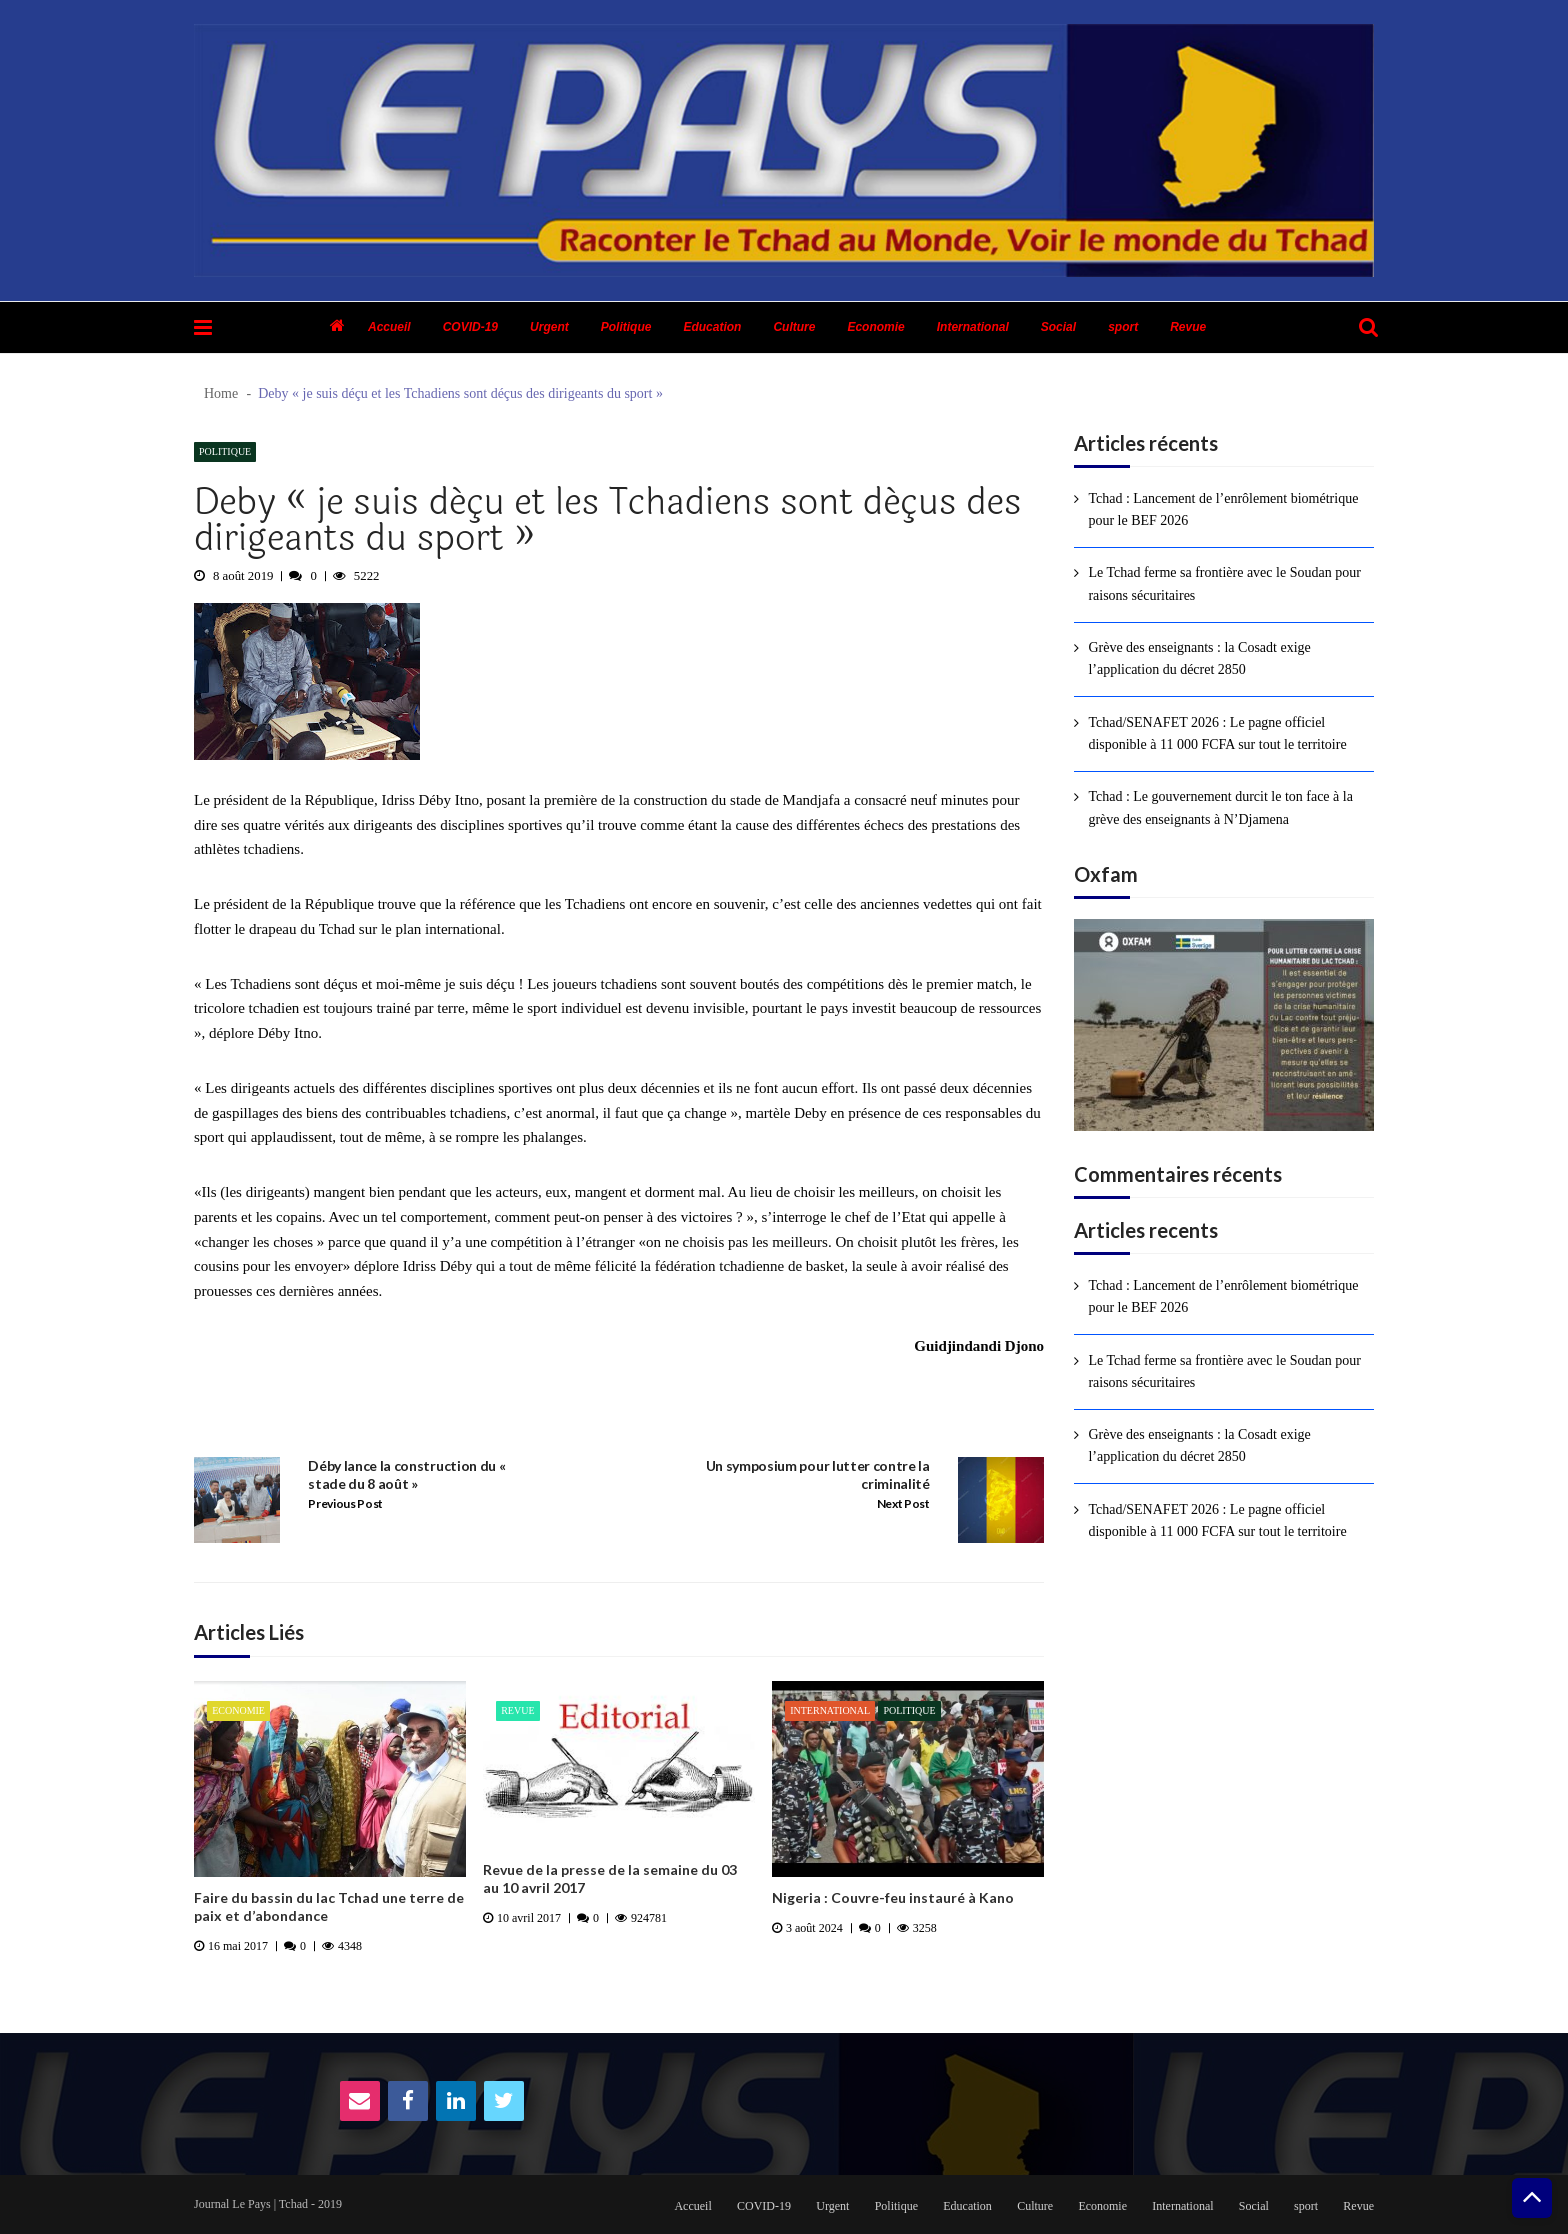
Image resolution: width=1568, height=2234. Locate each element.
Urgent (549, 327)
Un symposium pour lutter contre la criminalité (818, 1474)
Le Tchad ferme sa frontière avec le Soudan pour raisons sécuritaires (1224, 583)
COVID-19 (470, 327)
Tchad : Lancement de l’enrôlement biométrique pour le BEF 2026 (1223, 509)
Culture (794, 327)
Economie (875, 327)
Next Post (903, 1503)
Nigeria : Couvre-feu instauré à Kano (893, 1897)
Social (1058, 327)
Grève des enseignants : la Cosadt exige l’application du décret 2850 (1199, 658)
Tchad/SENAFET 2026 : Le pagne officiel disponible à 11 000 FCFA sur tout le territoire (1217, 733)
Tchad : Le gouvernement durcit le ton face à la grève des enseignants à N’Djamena (1220, 807)
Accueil (389, 327)
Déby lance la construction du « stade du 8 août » (406, 1474)
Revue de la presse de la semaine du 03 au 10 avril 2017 (610, 1878)
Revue (1188, 327)
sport (1123, 327)
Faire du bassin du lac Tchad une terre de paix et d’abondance (329, 1906)
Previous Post (345, 1503)
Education (712, 327)
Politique (626, 327)
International (973, 327)
